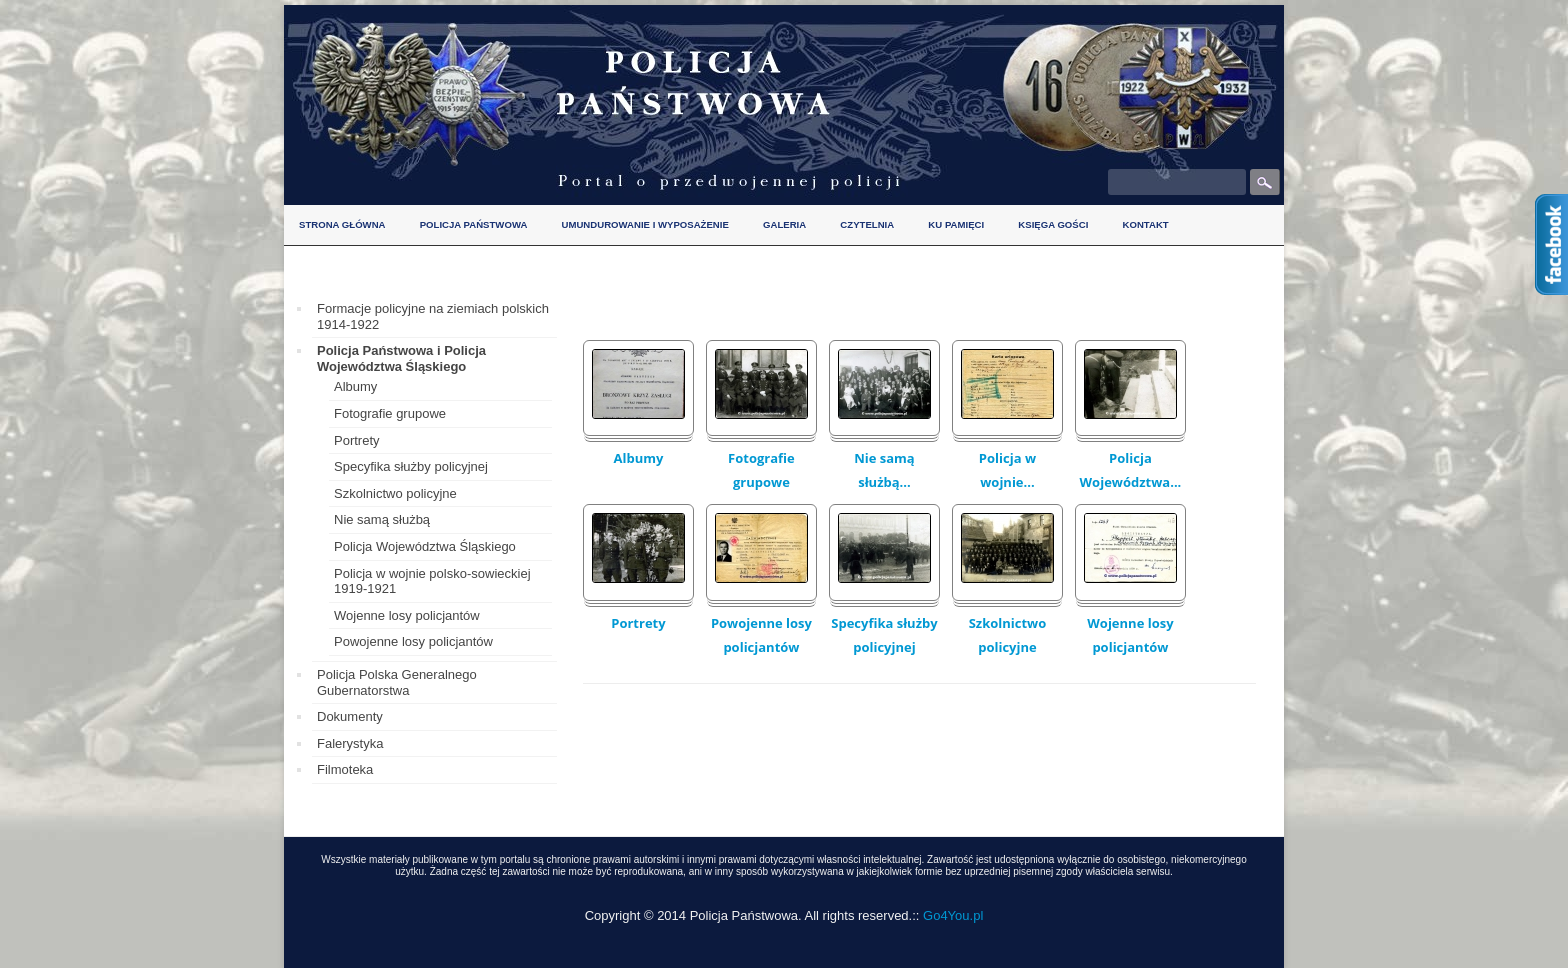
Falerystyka (350, 743)
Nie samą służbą (382, 519)
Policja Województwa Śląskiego (425, 546)
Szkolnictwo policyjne (1008, 635)
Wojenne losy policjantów (1130, 635)
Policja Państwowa (474, 224)
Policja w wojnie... (1007, 470)
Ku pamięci (956, 224)
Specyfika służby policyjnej (884, 635)
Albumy (639, 458)
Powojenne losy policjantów (761, 635)
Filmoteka (345, 769)
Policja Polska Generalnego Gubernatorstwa (397, 682)
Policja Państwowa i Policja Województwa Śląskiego (401, 358)
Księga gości (1053, 224)
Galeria (784, 224)
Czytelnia (867, 224)
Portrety (638, 623)
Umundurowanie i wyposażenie (645, 224)
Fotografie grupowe (761, 470)
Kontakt (1145, 224)
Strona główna (342, 224)
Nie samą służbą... (884, 470)
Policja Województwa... (1131, 470)
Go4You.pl (953, 915)
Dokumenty (350, 716)
